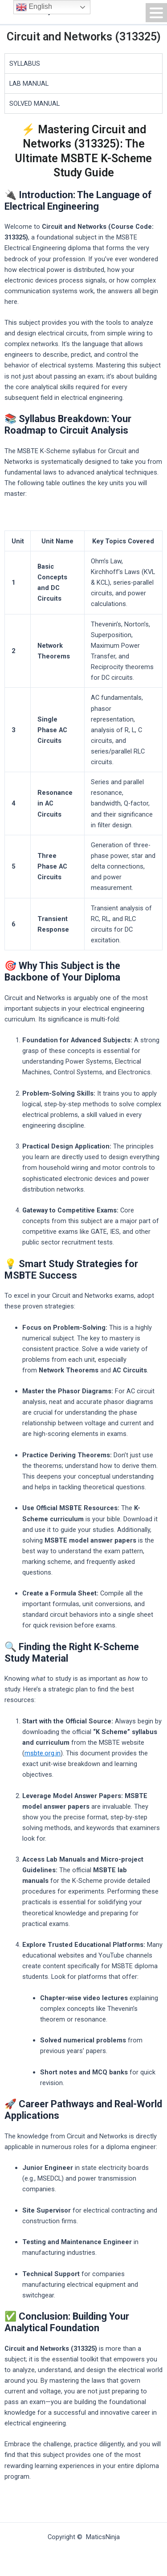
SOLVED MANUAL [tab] (34, 104)
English (34, 7)
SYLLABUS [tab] (24, 64)
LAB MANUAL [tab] (29, 84)
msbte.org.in (42, 1753)
